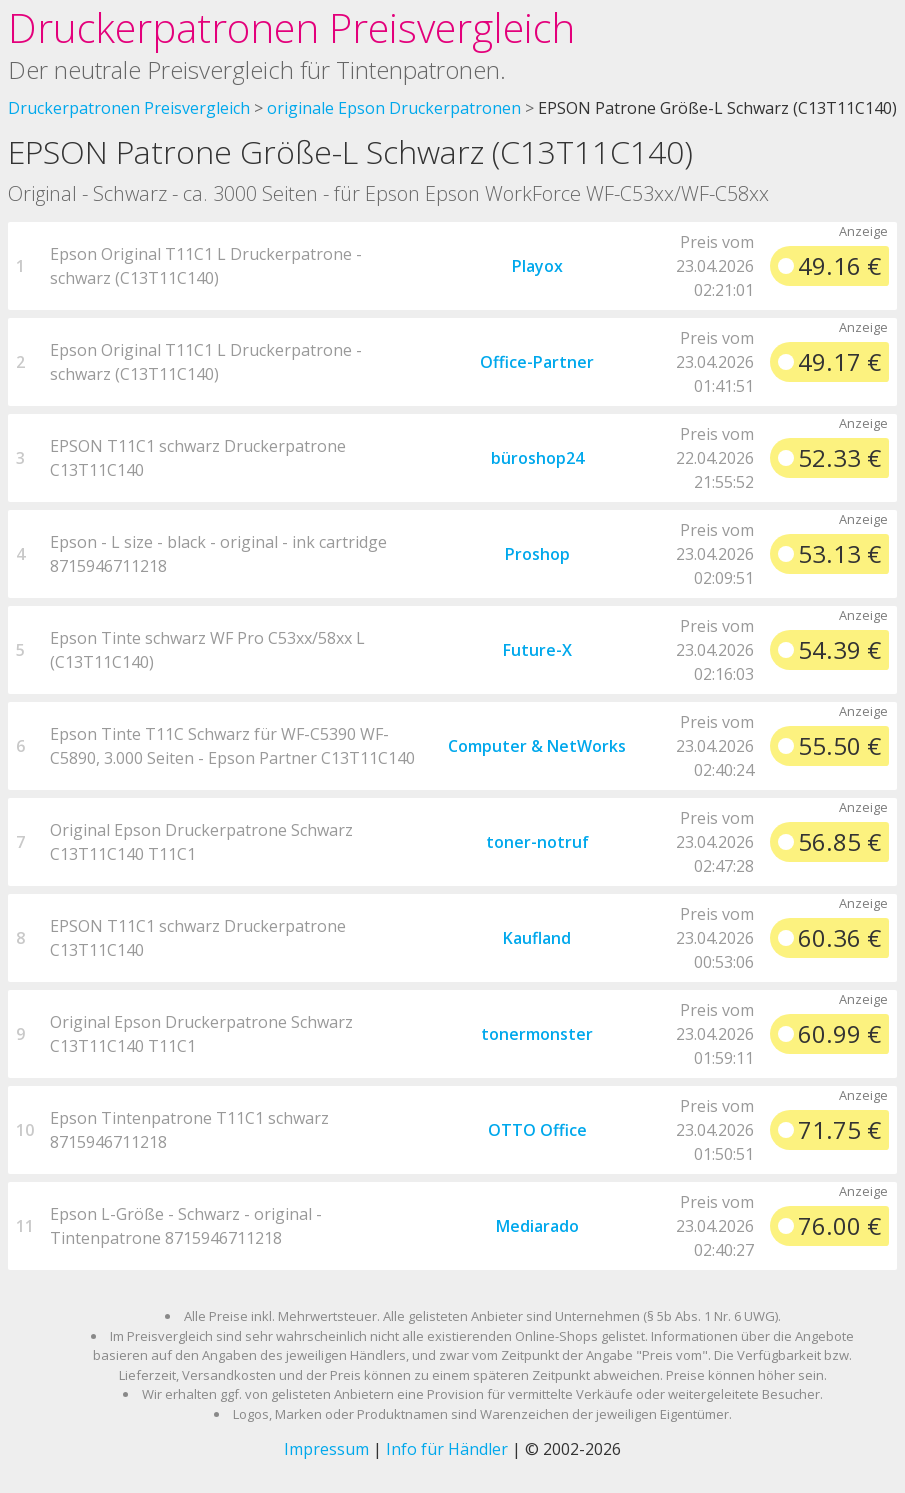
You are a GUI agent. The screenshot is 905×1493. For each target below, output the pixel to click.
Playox (537, 266)
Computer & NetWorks (537, 746)
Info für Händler (447, 1449)
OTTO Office (537, 1130)
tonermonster (537, 1034)
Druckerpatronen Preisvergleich (291, 27)
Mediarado (537, 1226)
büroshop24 (537, 458)
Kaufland (537, 938)
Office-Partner (537, 362)
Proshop (537, 554)
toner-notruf (537, 842)
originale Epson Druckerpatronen (394, 108)
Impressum (326, 1449)
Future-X (537, 650)
